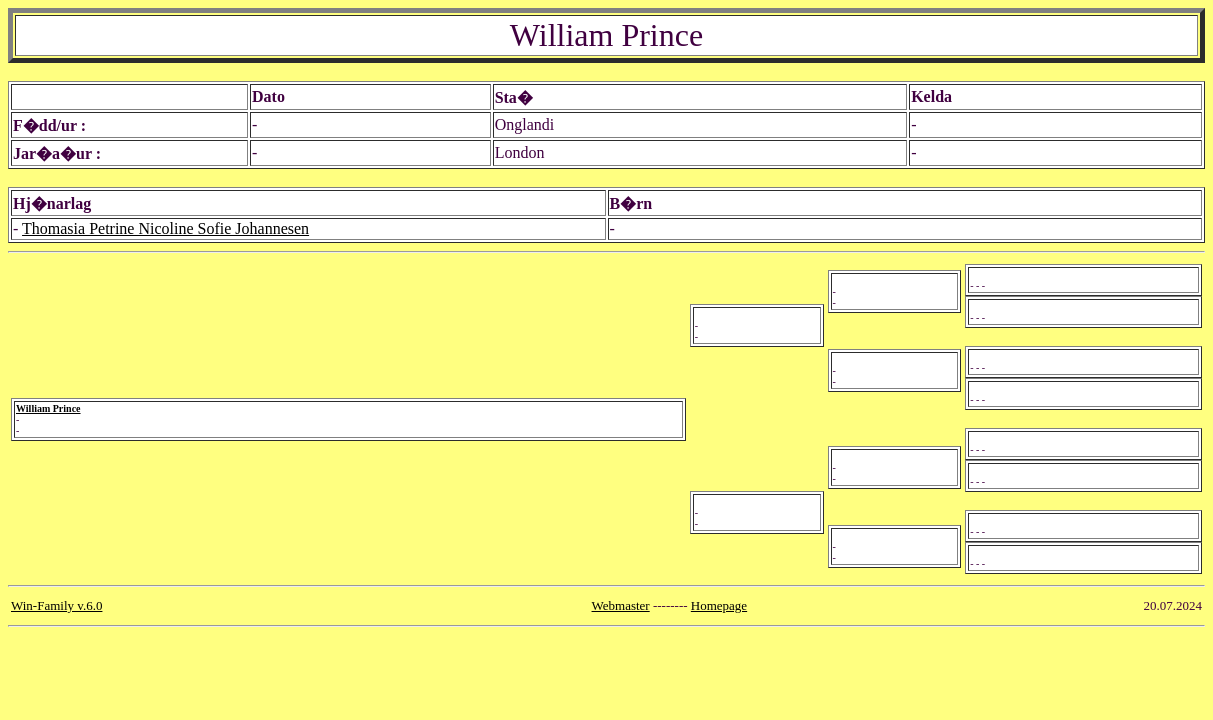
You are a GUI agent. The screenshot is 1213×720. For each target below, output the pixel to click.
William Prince (48, 408)
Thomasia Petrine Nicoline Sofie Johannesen (165, 228)
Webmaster (621, 605)
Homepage (719, 605)
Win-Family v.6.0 (56, 605)
